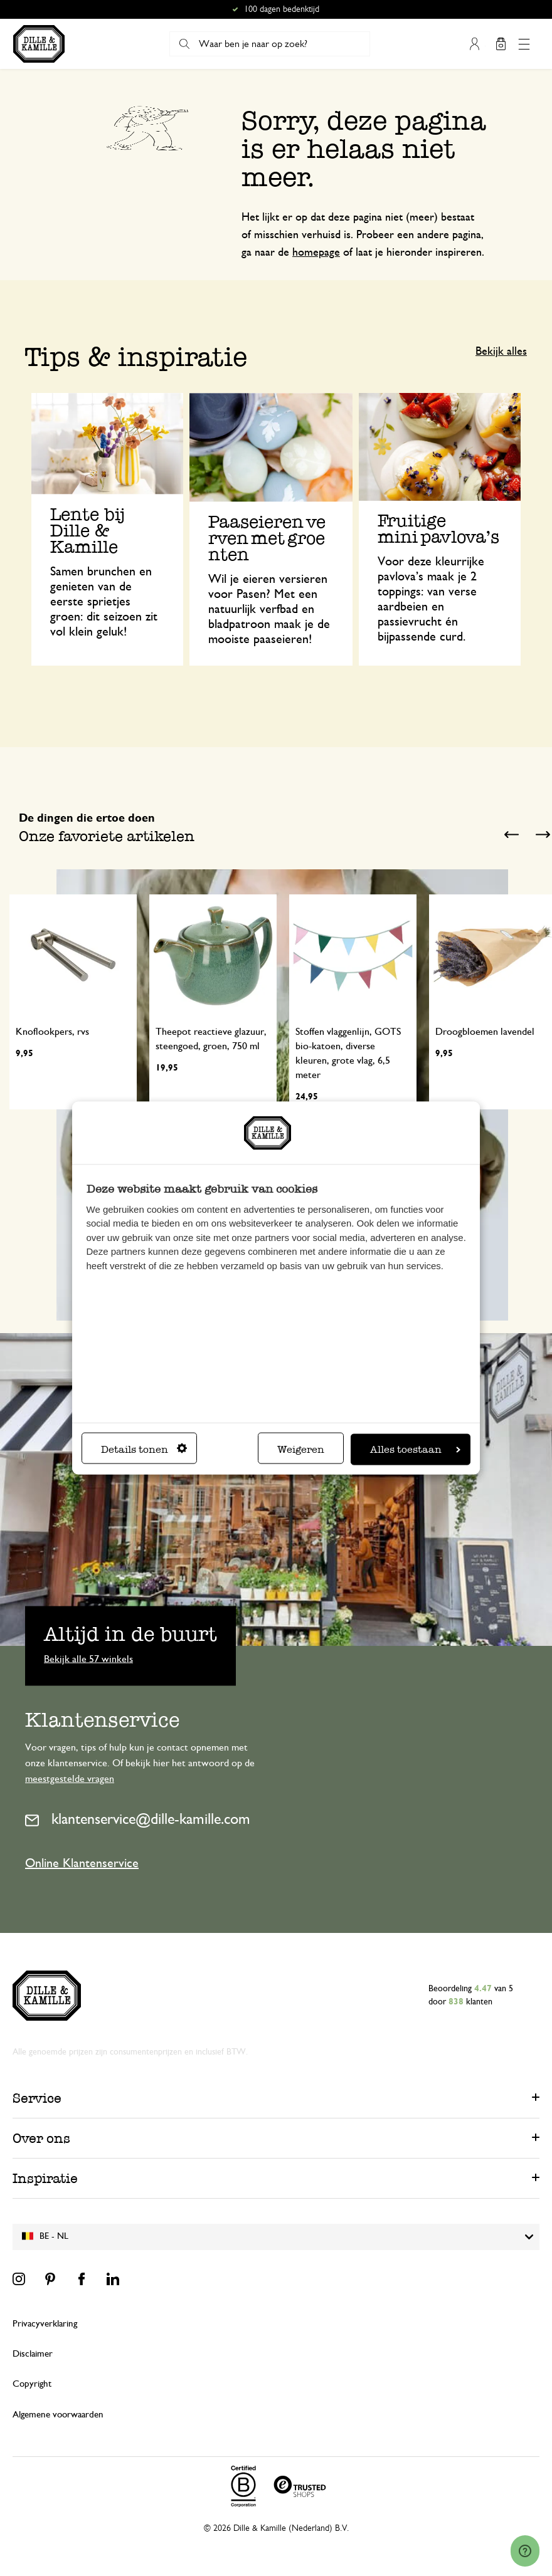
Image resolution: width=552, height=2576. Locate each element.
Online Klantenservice (82, 1863)
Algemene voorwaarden (58, 2414)
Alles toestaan (415, 1449)
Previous (511, 834)
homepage (316, 252)
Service (37, 2098)
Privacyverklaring (45, 2323)
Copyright (32, 2384)
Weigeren (300, 1449)
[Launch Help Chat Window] (525, 2551)
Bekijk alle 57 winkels (88, 1658)
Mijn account (475, 44)
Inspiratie (45, 2178)
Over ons (41, 2138)
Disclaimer (33, 2354)
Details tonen (144, 1449)
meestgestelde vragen (69, 1779)
